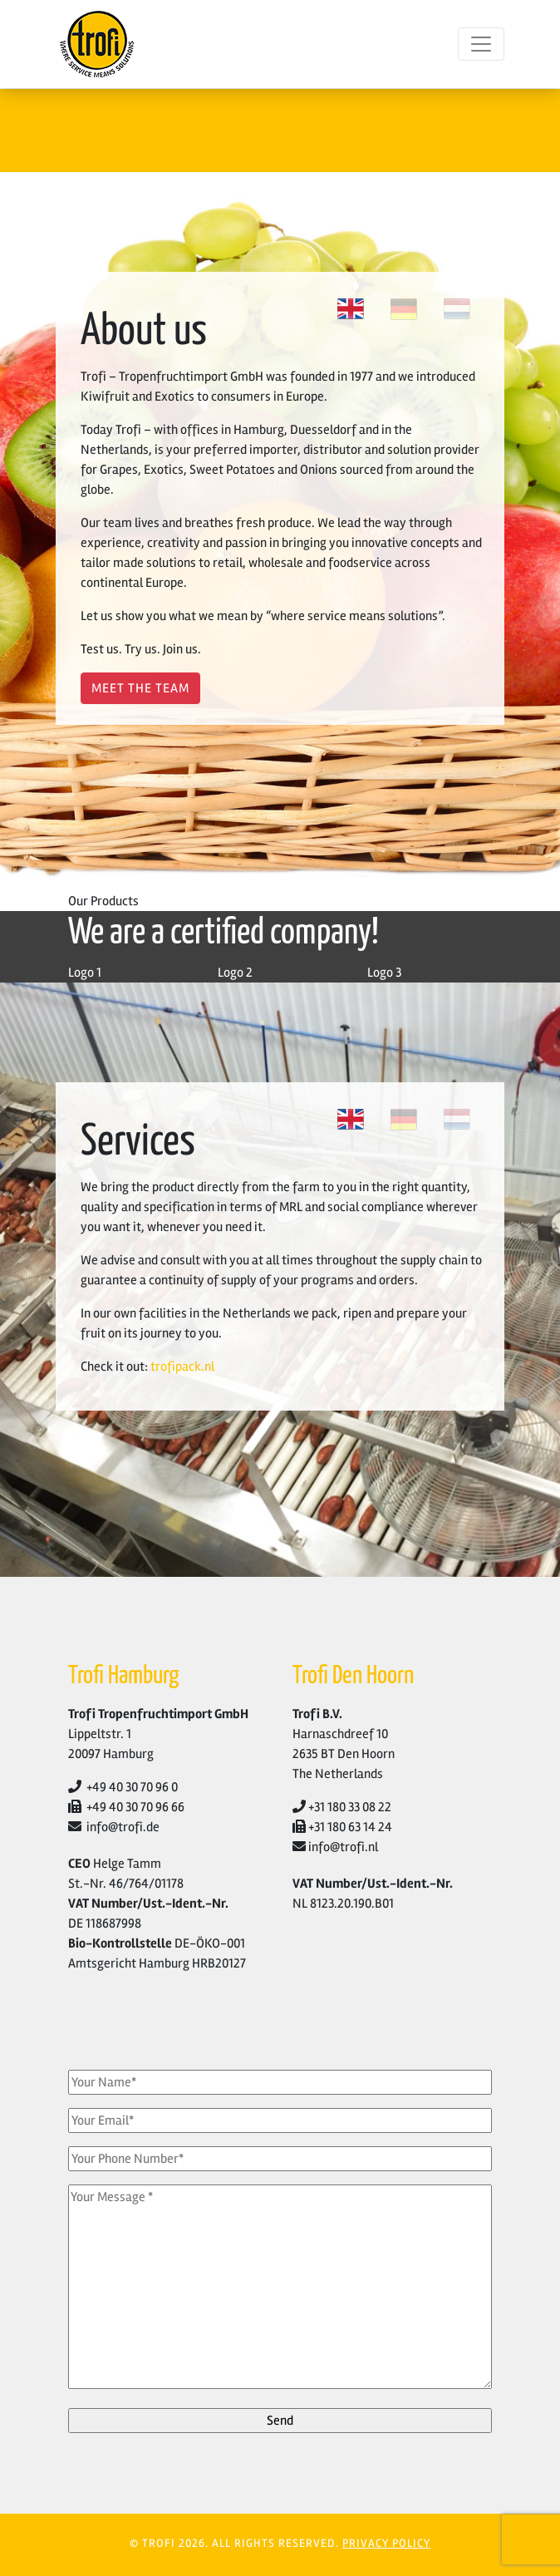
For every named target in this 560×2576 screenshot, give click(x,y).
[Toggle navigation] (481, 44)
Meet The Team (140, 688)
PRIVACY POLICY (386, 2543)
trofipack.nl (182, 1366)
